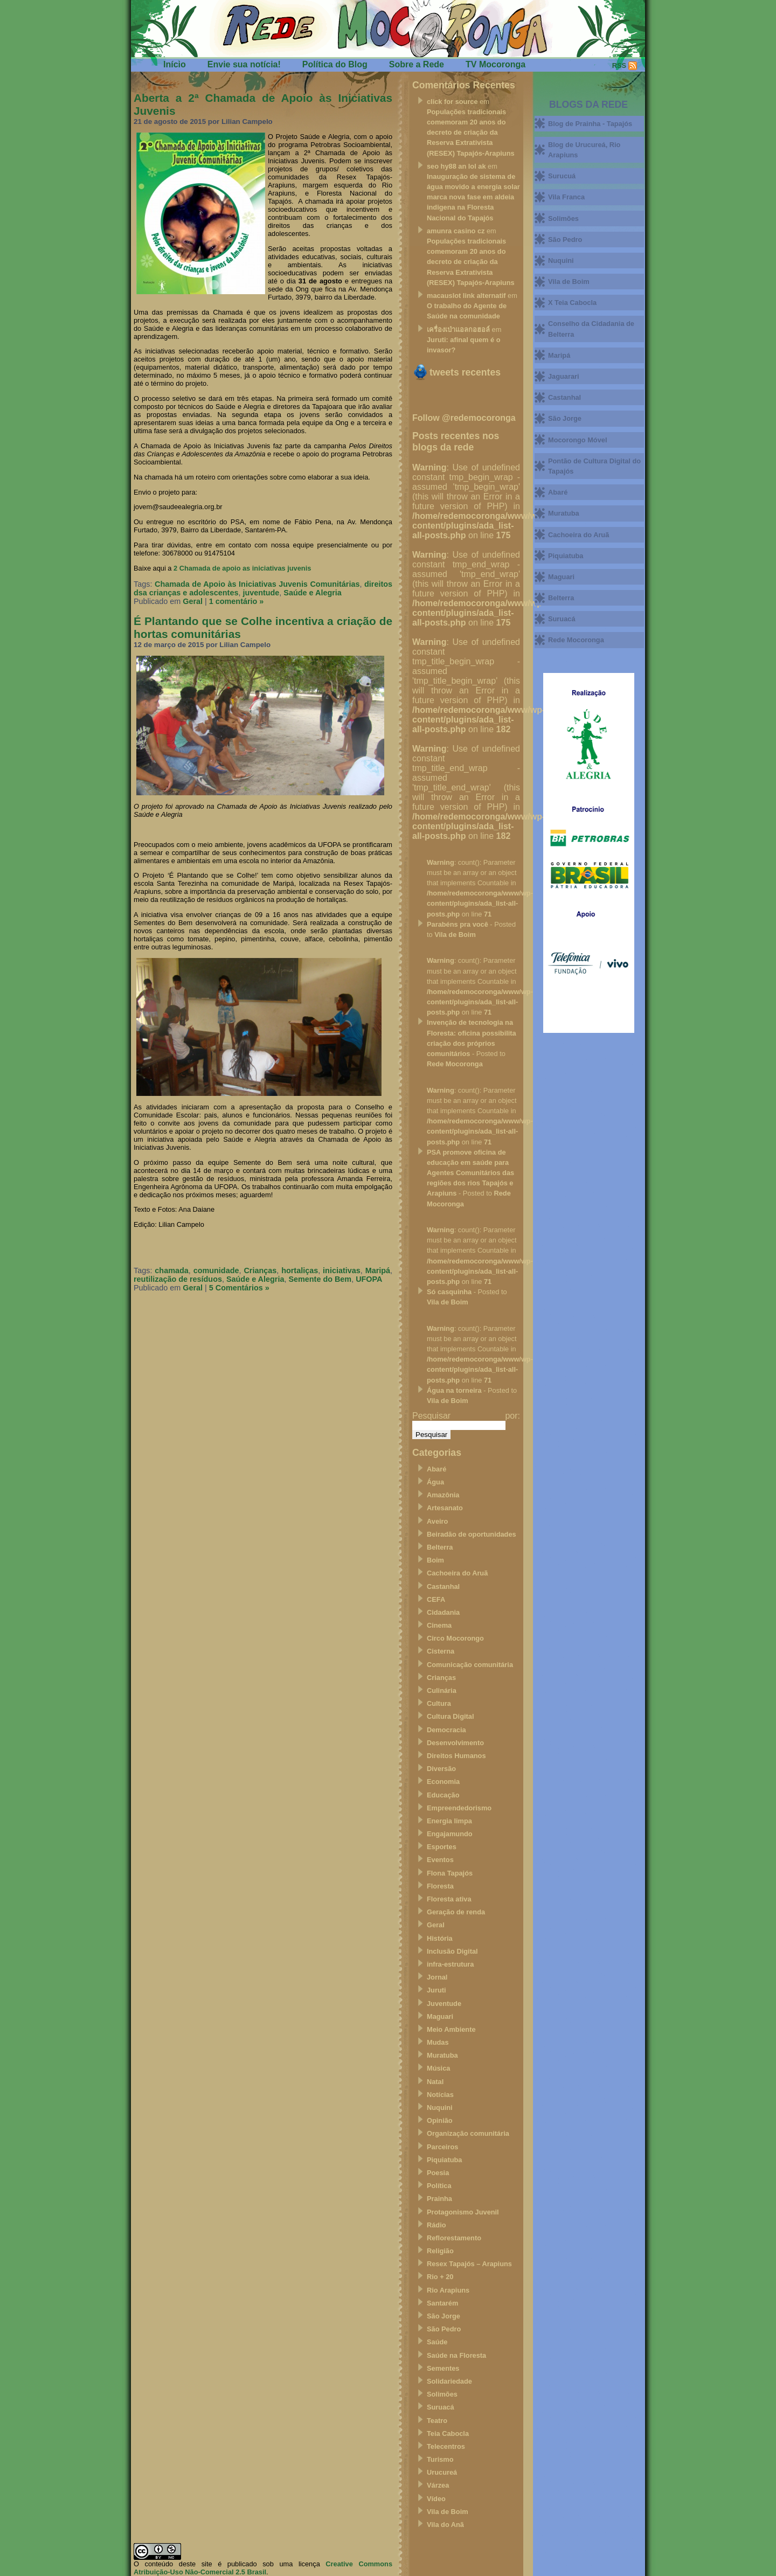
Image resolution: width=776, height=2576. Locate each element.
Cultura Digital (450, 1716)
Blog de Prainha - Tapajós (590, 124)
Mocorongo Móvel (577, 440)
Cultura (439, 1703)
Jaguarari (563, 376)
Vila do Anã (445, 2525)
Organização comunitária (468, 2133)
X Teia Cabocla (572, 302)
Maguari (440, 2016)
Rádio (436, 2225)
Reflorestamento (454, 2238)
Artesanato (445, 1508)
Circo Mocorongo (455, 1638)
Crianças (260, 1270)
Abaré (436, 1469)
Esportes (441, 1847)
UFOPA (369, 1279)
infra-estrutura (450, 1964)
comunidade (216, 1270)
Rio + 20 (440, 2277)
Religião (440, 2251)
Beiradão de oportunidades (471, 1534)
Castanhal (443, 1586)
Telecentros (446, 2446)
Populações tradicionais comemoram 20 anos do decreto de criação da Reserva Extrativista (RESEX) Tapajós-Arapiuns (471, 132)
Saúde (437, 2342)
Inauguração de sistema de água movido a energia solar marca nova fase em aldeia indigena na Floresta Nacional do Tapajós (473, 197)
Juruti (436, 1990)
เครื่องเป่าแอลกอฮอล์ (458, 329)
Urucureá (442, 2472)
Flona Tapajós (450, 1873)
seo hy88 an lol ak (456, 166)
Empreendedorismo (459, 1808)
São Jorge (443, 2316)
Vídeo (436, 2499)
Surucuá (562, 176)
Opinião (440, 2120)
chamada (171, 1270)
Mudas (438, 2042)
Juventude (444, 2003)
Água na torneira (454, 1390)
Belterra (440, 1547)
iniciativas (342, 1270)
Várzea (438, 2485)
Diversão (441, 1769)
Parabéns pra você (457, 924)
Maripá (377, 1270)
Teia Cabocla (448, 2433)
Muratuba (442, 2055)
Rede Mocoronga (455, 1064)
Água (435, 1482)
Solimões (442, 2394)
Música (438, 2068)
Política (439, 2186)
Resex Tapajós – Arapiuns (469, 2264)
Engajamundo (450, 1834)
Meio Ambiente (451, 2029)
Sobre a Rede (416, 64)
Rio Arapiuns (448, 2290)
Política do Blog (335, 64)
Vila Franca (566, 197)
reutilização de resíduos (178, 1279)
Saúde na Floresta (456, 2355)
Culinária (441, 1690)
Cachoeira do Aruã (457, 1573)
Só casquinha (449, 1292)
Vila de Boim (455, 935)
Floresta (440, 1886)
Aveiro (437, 1521)
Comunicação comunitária (470, 1665)
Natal (435, 2082)
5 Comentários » (239, 1287)
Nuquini (440, 2107)
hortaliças (299, 1270)
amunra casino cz (455, 231)
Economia (443, 1781)
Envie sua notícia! (244, 64)
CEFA (436, 1599)
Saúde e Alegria (312, 592)
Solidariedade (449, 2381)
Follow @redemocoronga (464, 417)
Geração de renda (456, 1912)
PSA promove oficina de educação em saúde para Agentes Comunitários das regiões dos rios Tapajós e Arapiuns (470, 1173)
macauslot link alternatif (466, 295)
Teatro (437, 2421)
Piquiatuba (444, 2160)
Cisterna (440, 1651)
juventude (260, 592)
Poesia (438, 2173)
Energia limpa (449, 1821)
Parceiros (442, 2147)
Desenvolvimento (455, 1743)
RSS (619, 65)
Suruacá (440, 2407)
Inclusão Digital (452, 1951)
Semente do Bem (319, 1279)
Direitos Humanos (456, 1756)
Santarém (442, 2303)
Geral (193, 601)
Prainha (439, 2199)
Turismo (440, 2459)
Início (174, 64)
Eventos (440, 1860)
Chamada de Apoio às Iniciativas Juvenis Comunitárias (257, 584)
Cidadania (443, 1612)
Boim (435, 1560)
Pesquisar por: (466, 1415)
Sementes (443, 2368)
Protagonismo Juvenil (463, 2212)
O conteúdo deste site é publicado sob (204, 2564)
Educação (443, 1795)
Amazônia (443, 1495)
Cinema (439, 1625)
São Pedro (444, 2329)
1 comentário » (236, 601)
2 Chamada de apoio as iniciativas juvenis (242, 568)
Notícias (440, 2095)
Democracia (446, 1730)
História (440, 1938)
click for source (452, 102)
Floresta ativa (449, 1899)
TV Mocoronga (495, 64)
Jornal (437, 1977)
